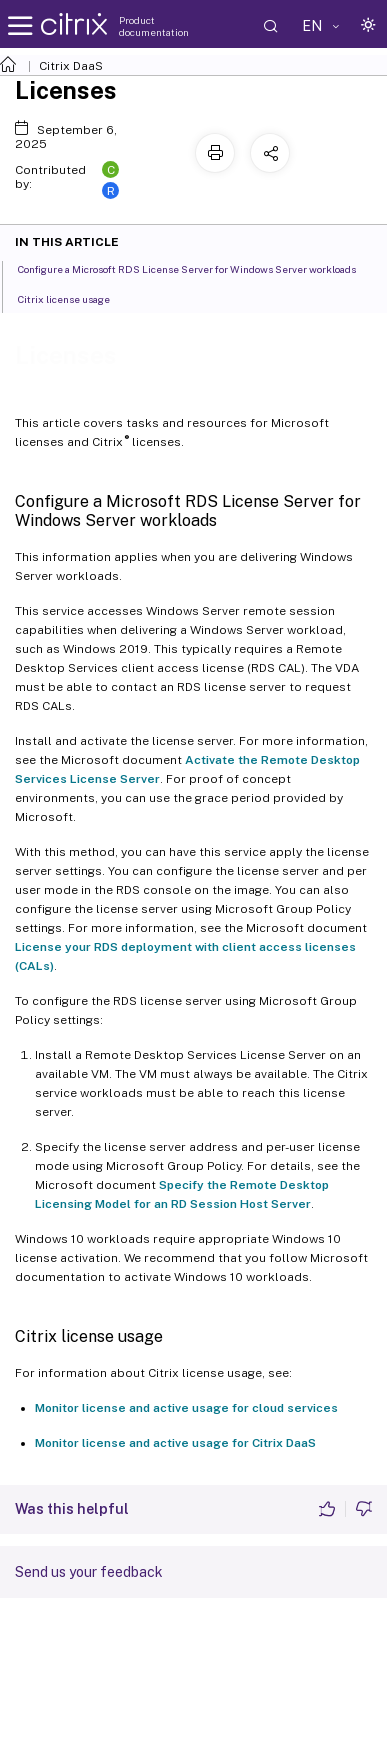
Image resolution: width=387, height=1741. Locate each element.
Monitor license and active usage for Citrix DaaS (175, 1443)
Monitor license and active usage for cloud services (186, 1408)
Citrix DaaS (71, 66)
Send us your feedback (89, 1572)
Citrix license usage (75, 298)
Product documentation (154, 26)
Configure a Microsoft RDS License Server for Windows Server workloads (198, 268)
